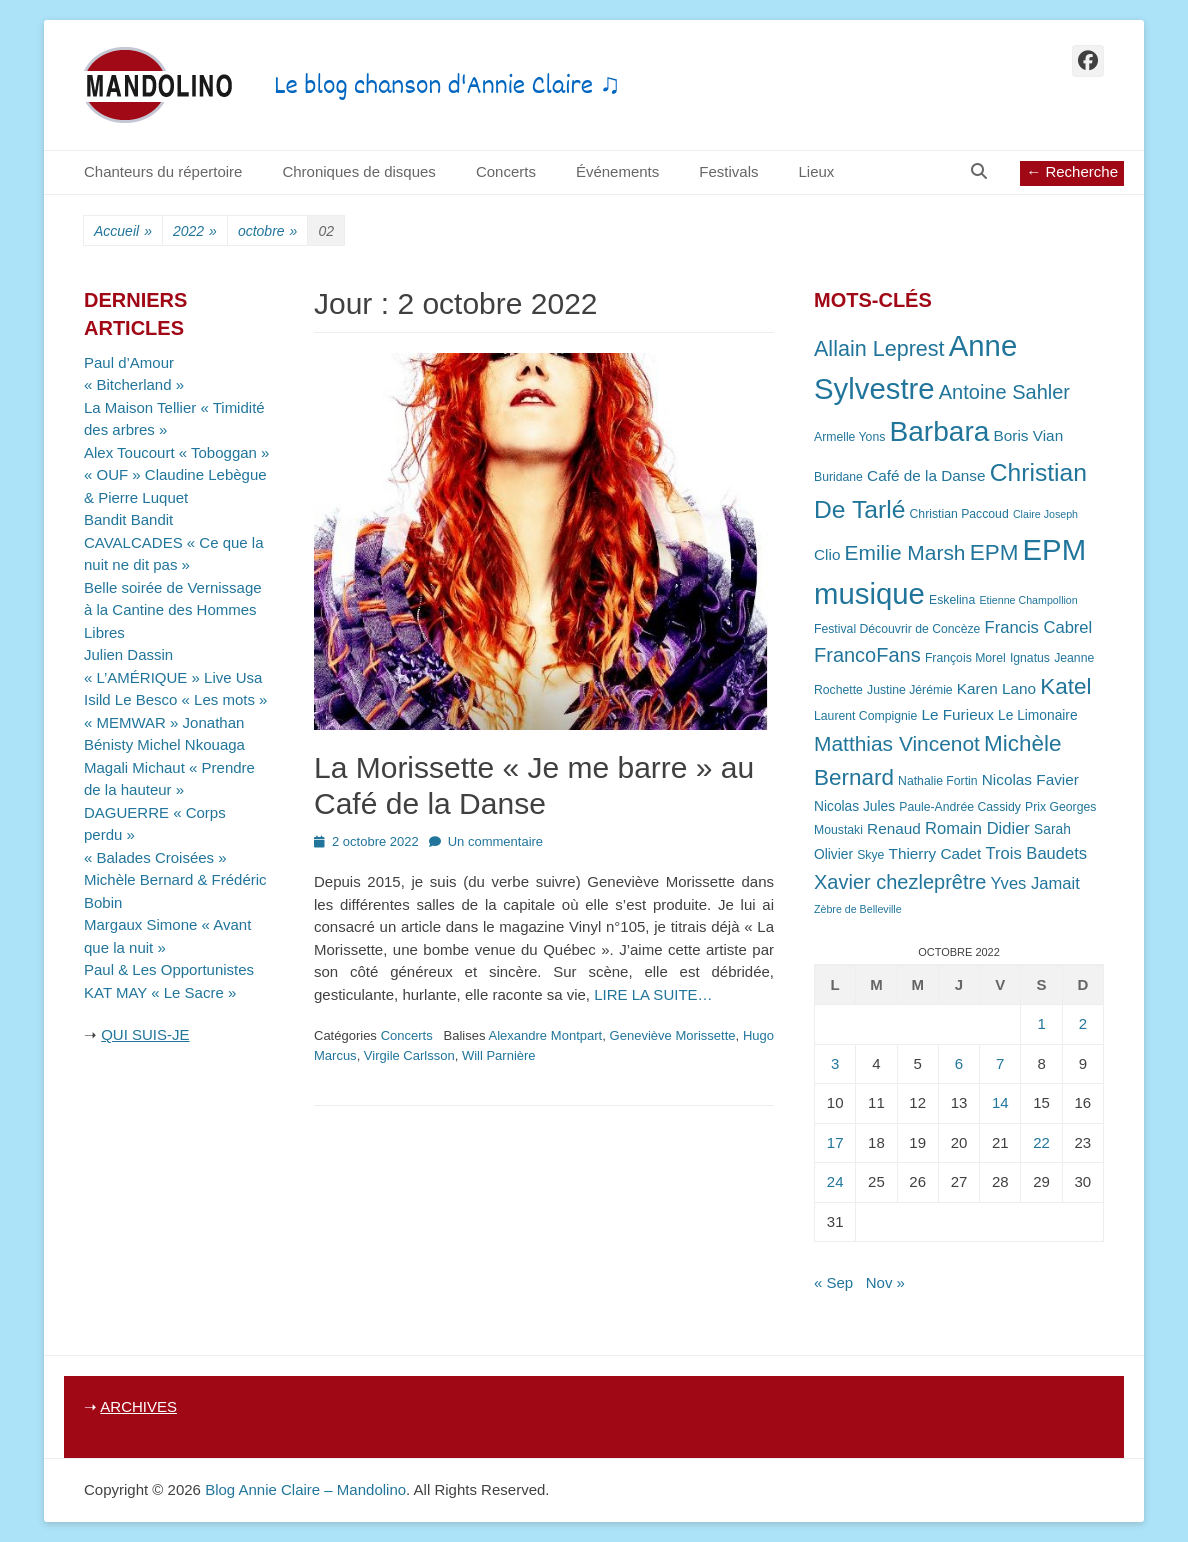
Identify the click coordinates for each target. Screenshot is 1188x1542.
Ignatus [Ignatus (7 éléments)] (1030, 658)
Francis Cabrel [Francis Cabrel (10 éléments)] (1039, 627)
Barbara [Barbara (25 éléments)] (940, 431)
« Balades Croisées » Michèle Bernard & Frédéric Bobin (175, 880)
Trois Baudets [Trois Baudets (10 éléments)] (1037, 853)
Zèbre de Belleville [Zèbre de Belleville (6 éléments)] (858, 909)
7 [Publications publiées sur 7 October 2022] (1000, 1063)
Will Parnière (499, 1055)
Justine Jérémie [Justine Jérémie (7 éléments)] (910, 690)
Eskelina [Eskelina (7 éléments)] (952, 600)
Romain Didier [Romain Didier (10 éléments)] (977, 828)
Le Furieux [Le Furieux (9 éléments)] (957, 714)
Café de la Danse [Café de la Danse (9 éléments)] (926, 475)
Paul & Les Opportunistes (169, 969)
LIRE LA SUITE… (653, 994)
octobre (268, 231)
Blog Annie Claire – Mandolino (305, 1489)
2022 (195, 231)
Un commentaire (495, 841)
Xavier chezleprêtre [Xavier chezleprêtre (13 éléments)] (900, 882)
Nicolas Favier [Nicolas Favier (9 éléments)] (1030, 779)
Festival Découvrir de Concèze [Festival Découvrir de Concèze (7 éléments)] (897, 629)
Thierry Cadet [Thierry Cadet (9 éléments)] (935, 853)
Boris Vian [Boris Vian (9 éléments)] (1029, 435)
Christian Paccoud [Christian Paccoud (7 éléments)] (959, 514)
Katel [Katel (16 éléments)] (1065, 686)
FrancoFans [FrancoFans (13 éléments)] (867, 655)
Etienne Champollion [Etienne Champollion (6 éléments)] (1028, 600)
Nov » (885, 1282)
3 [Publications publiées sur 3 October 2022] (835, 1063)
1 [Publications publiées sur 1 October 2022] (1041, 1023)
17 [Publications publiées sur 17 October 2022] (835, 1142)
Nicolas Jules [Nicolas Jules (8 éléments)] (854, 806)
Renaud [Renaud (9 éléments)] (894, 828)
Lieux (816, 171)
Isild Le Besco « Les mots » (175, 699)
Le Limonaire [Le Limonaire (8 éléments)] (1038, 715)
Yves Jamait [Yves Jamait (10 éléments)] (1034, 883)
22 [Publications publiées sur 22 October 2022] (1041, 1142)
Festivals (728, 171)
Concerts (506, 171)
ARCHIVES (138, 1406)
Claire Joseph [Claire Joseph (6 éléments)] (1045, 514)
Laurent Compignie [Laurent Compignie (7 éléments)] (865, 716)
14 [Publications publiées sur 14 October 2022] (1000, 1102)
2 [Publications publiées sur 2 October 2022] (1083, 1023)
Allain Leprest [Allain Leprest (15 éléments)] (879, 348)
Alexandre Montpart (546, 1035)
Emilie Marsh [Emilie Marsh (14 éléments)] (905, 552)
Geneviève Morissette (673, 1035)
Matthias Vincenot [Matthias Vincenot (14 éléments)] (897, 743)
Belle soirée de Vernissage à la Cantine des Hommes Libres (173, 610)
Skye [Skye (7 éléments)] (870, 855)
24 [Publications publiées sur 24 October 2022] (835, 1181)
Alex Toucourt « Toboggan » (176, 452)
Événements (617, 171)
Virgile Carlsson (409, 1055)
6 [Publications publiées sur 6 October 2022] (959, 1063)
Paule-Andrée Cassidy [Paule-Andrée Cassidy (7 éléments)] (960, 807)
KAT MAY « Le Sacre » (160, 992)
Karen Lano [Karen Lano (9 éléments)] (996, 688)
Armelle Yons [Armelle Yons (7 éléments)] (849, 437)
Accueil (123, 231)
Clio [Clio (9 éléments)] (827, 554)
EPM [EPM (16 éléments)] (994, 552)
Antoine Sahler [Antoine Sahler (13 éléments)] (1004, 392)
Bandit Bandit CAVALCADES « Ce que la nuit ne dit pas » (174, 542)
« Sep (833, 1282)
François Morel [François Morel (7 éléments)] (965, 658)
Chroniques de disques (358, 171)
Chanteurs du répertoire (163, 171)
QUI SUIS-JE (145, 1034)
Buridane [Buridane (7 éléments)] (838, 477)
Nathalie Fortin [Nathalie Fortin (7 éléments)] (937, 781)
